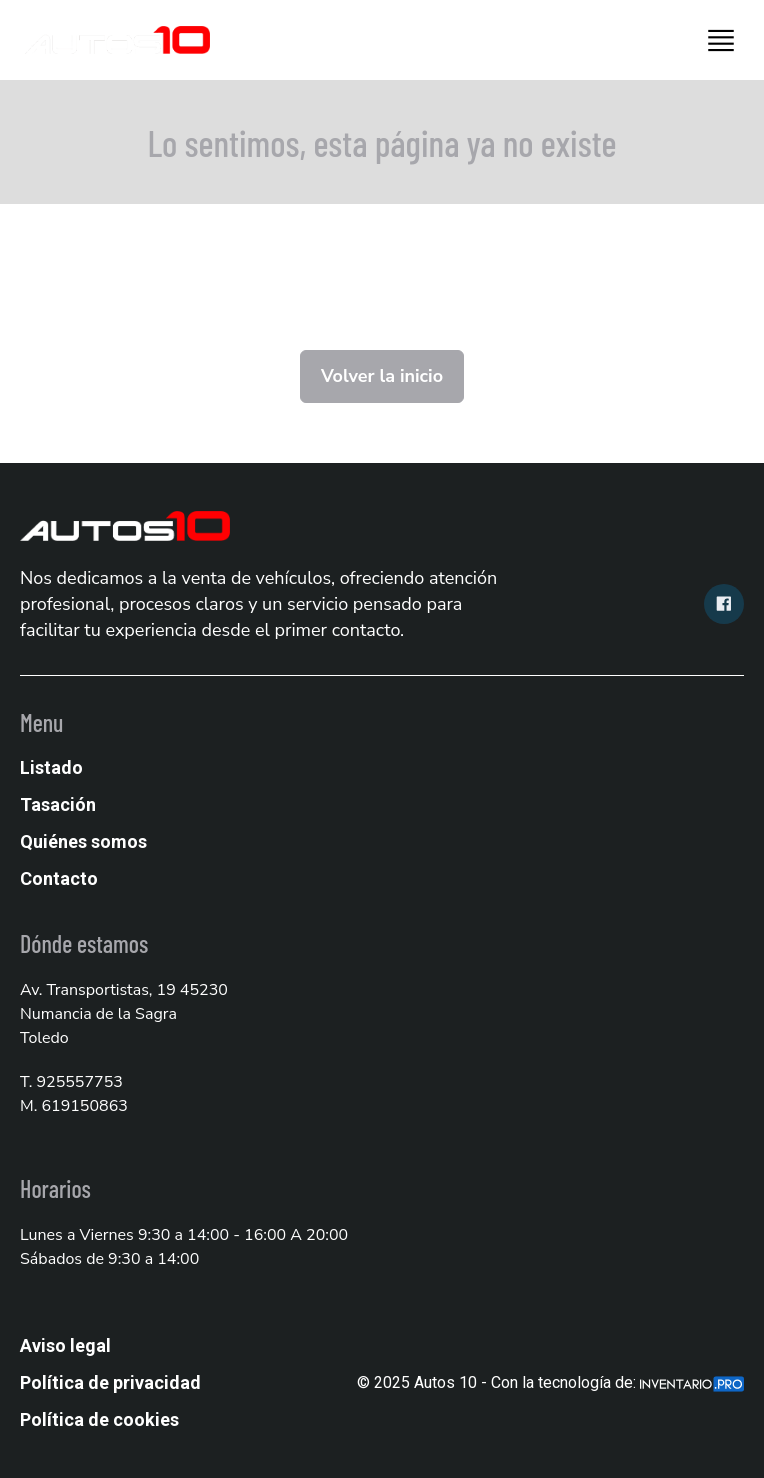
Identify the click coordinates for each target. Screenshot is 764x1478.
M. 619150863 (74, 1106)
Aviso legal (65, 1345)
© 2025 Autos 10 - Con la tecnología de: (550, 1382)
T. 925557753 (71, 1082)
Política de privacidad (110, 1382)
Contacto (59, 878)
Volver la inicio (382, 376)
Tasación (58, 804)
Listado (51, 767)
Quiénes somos (83, 841)
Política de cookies (99, 1419)
